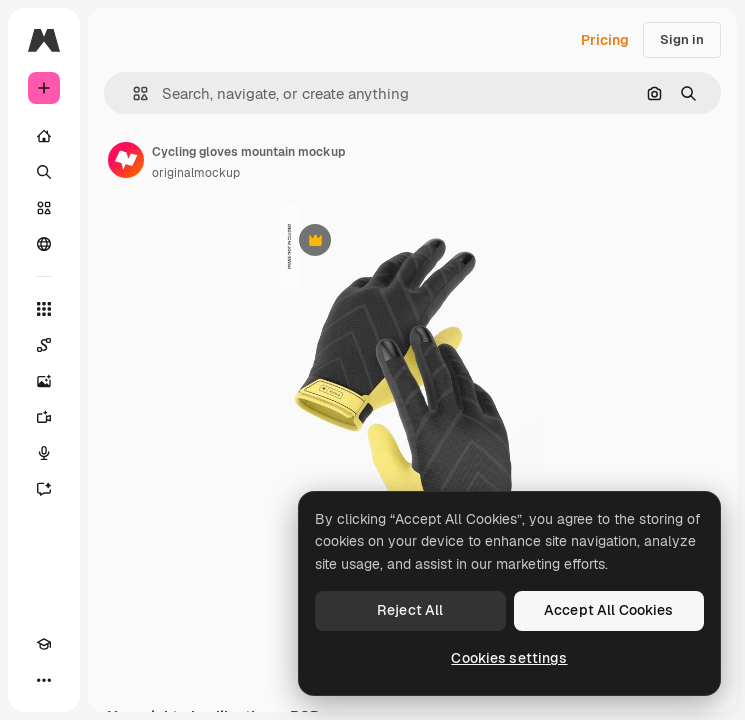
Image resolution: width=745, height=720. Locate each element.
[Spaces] (44, 345)
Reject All (410, 610)
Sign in (682, 39)
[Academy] (44, 644)
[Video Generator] (44, 417)
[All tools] (44, 309)
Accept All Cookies (609, 610)
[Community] (44, 244)
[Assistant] (44, 489)
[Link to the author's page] (126, 160)
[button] (132, 93)
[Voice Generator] (44, 453)
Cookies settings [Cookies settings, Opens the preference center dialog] (509, 658)
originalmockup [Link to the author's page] (196, 173)
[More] (44, 680)
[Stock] (44, 208)
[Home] (44, 136)
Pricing (605, 40)
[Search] (44, 172)
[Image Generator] (44, 381)
